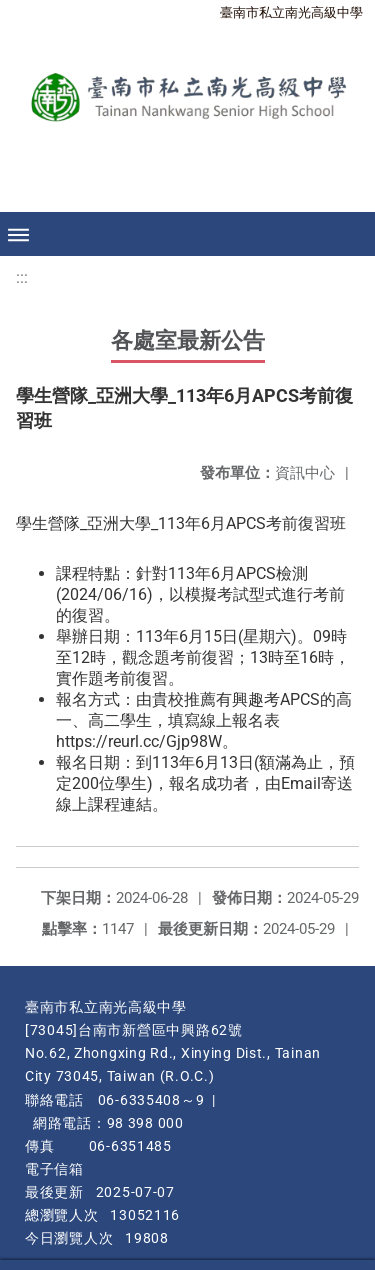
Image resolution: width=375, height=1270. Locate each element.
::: (22, 277)
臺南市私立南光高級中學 (291, 12)
